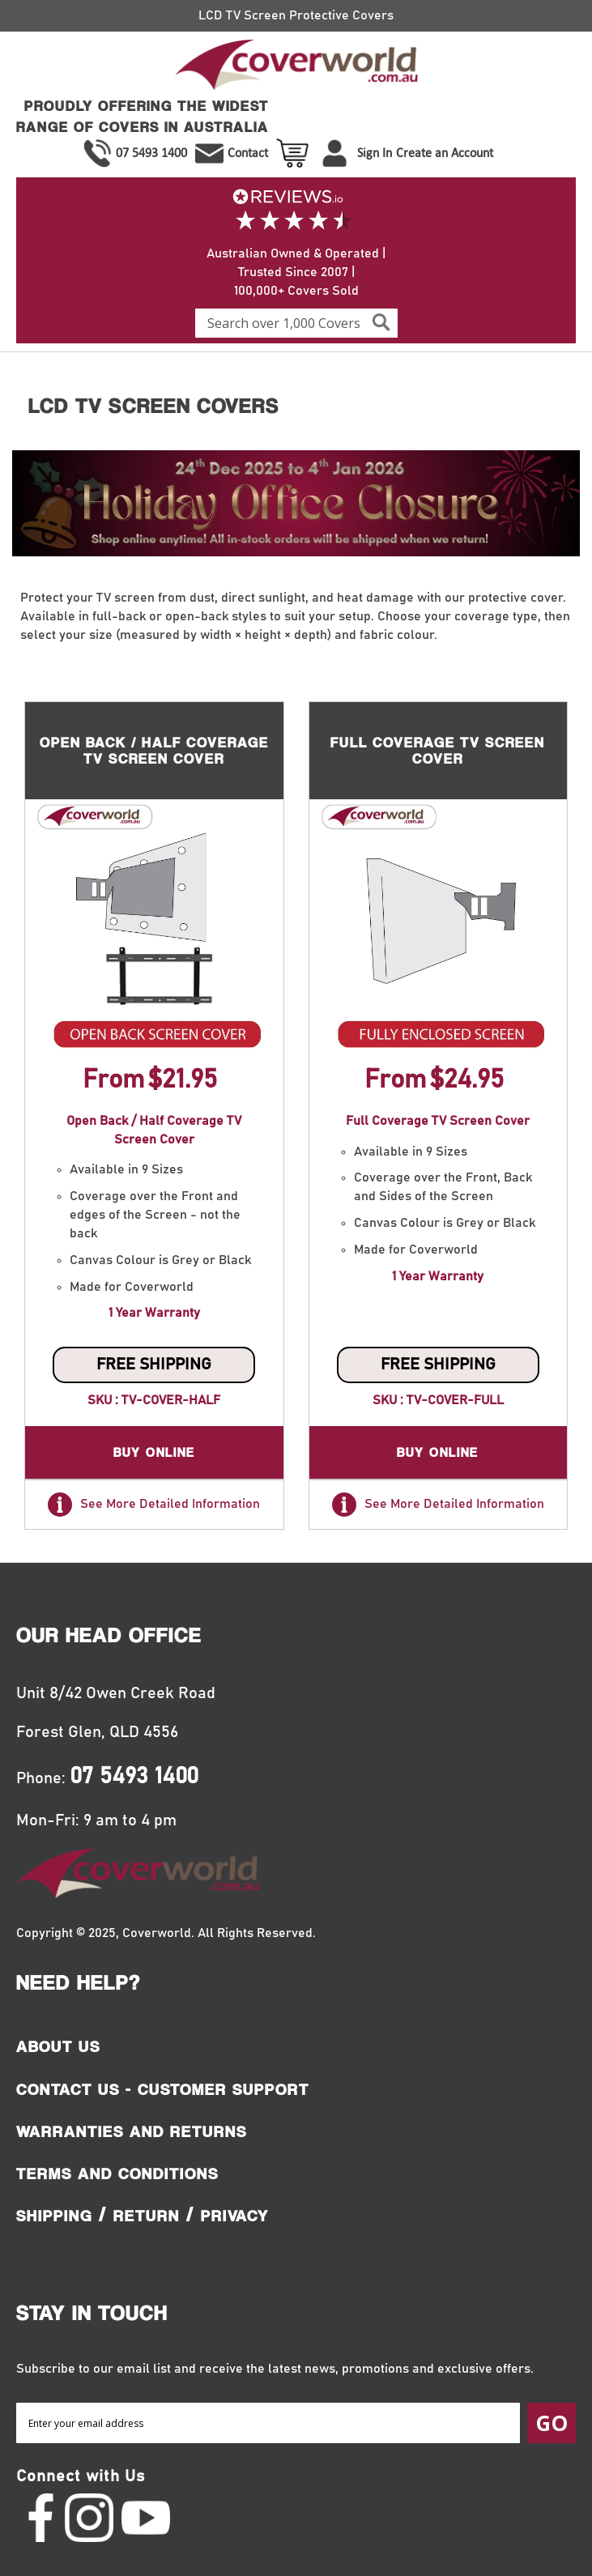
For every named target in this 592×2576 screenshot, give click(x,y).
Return (146, 2215)
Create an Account (444, 152)
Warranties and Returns (131, 2131)
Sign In (374, 152)
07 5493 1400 (151, 152)
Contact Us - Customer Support (162, 2089)
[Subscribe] (551, 2423)
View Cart (294, 153)
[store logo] (296, 68)
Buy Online (154, 1452)
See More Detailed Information (154, 1504)
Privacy (235, 2215)
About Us (58, 2046)
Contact (248, 152)
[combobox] (296, 323)
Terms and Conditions (117, 2173)
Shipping (54, 2215)
